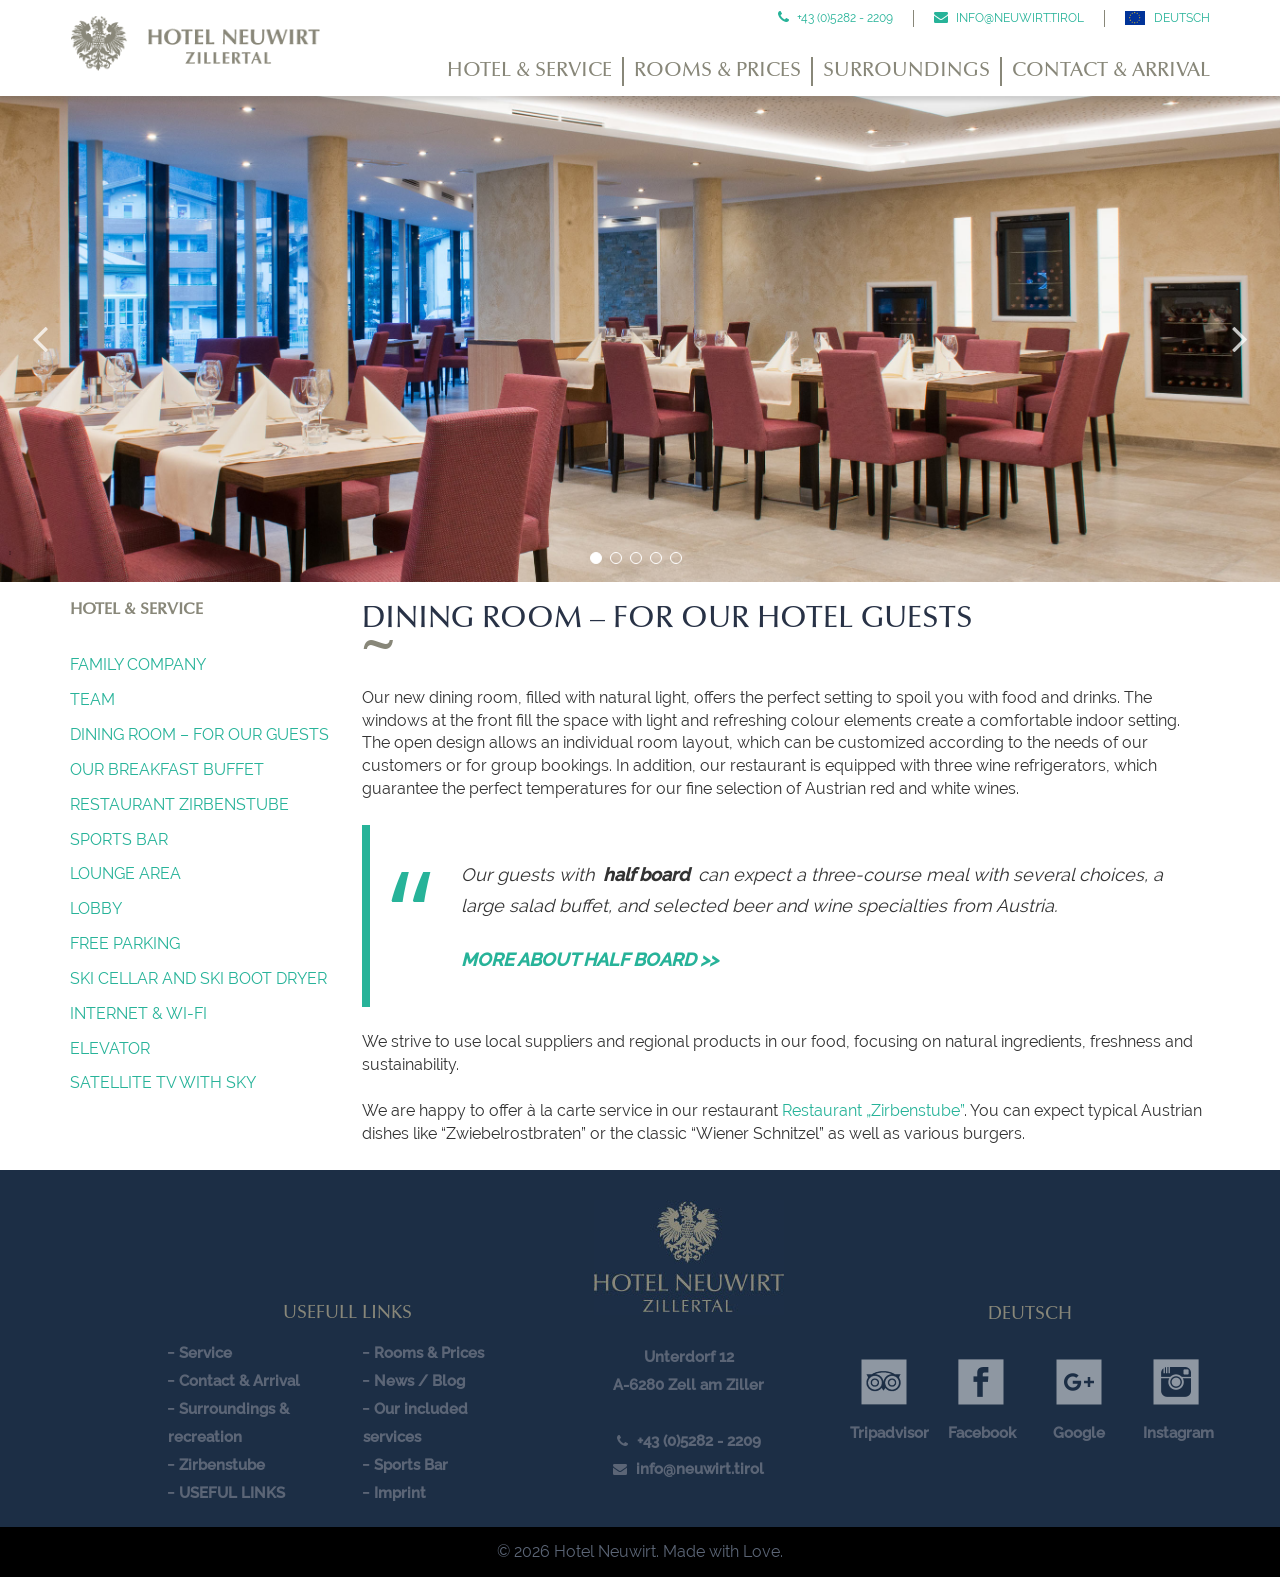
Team (92, 699)
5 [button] (676, 558)
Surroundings (906, 71)
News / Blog (419, 1381)
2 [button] (616, 558)
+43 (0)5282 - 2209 (843, 18)
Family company (138, 664)
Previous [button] (40, 339)
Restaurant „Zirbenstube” (873, 1110)
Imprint (400, 1493)
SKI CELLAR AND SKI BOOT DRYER (198, 978)
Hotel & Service (529, 71)
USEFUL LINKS (232, 1493)
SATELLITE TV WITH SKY (163, 1082)
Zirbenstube (222, 1465)
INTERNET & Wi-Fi (138, 1013)
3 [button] (636, 558)
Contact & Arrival (1111, 71)
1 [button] (596, 558)
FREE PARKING (125, 943)
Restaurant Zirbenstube (179, 804)
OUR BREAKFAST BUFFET (167, 769)
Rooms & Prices (717, 71)
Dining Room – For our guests (199, 734)
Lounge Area (125, 873)
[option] (640, 339)
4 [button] (656, 558)
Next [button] (1240, 339)
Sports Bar (119, 839)
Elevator (110, 1048)
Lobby (96, 908)
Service (205, 1353)
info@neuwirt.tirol (1018, 18)
